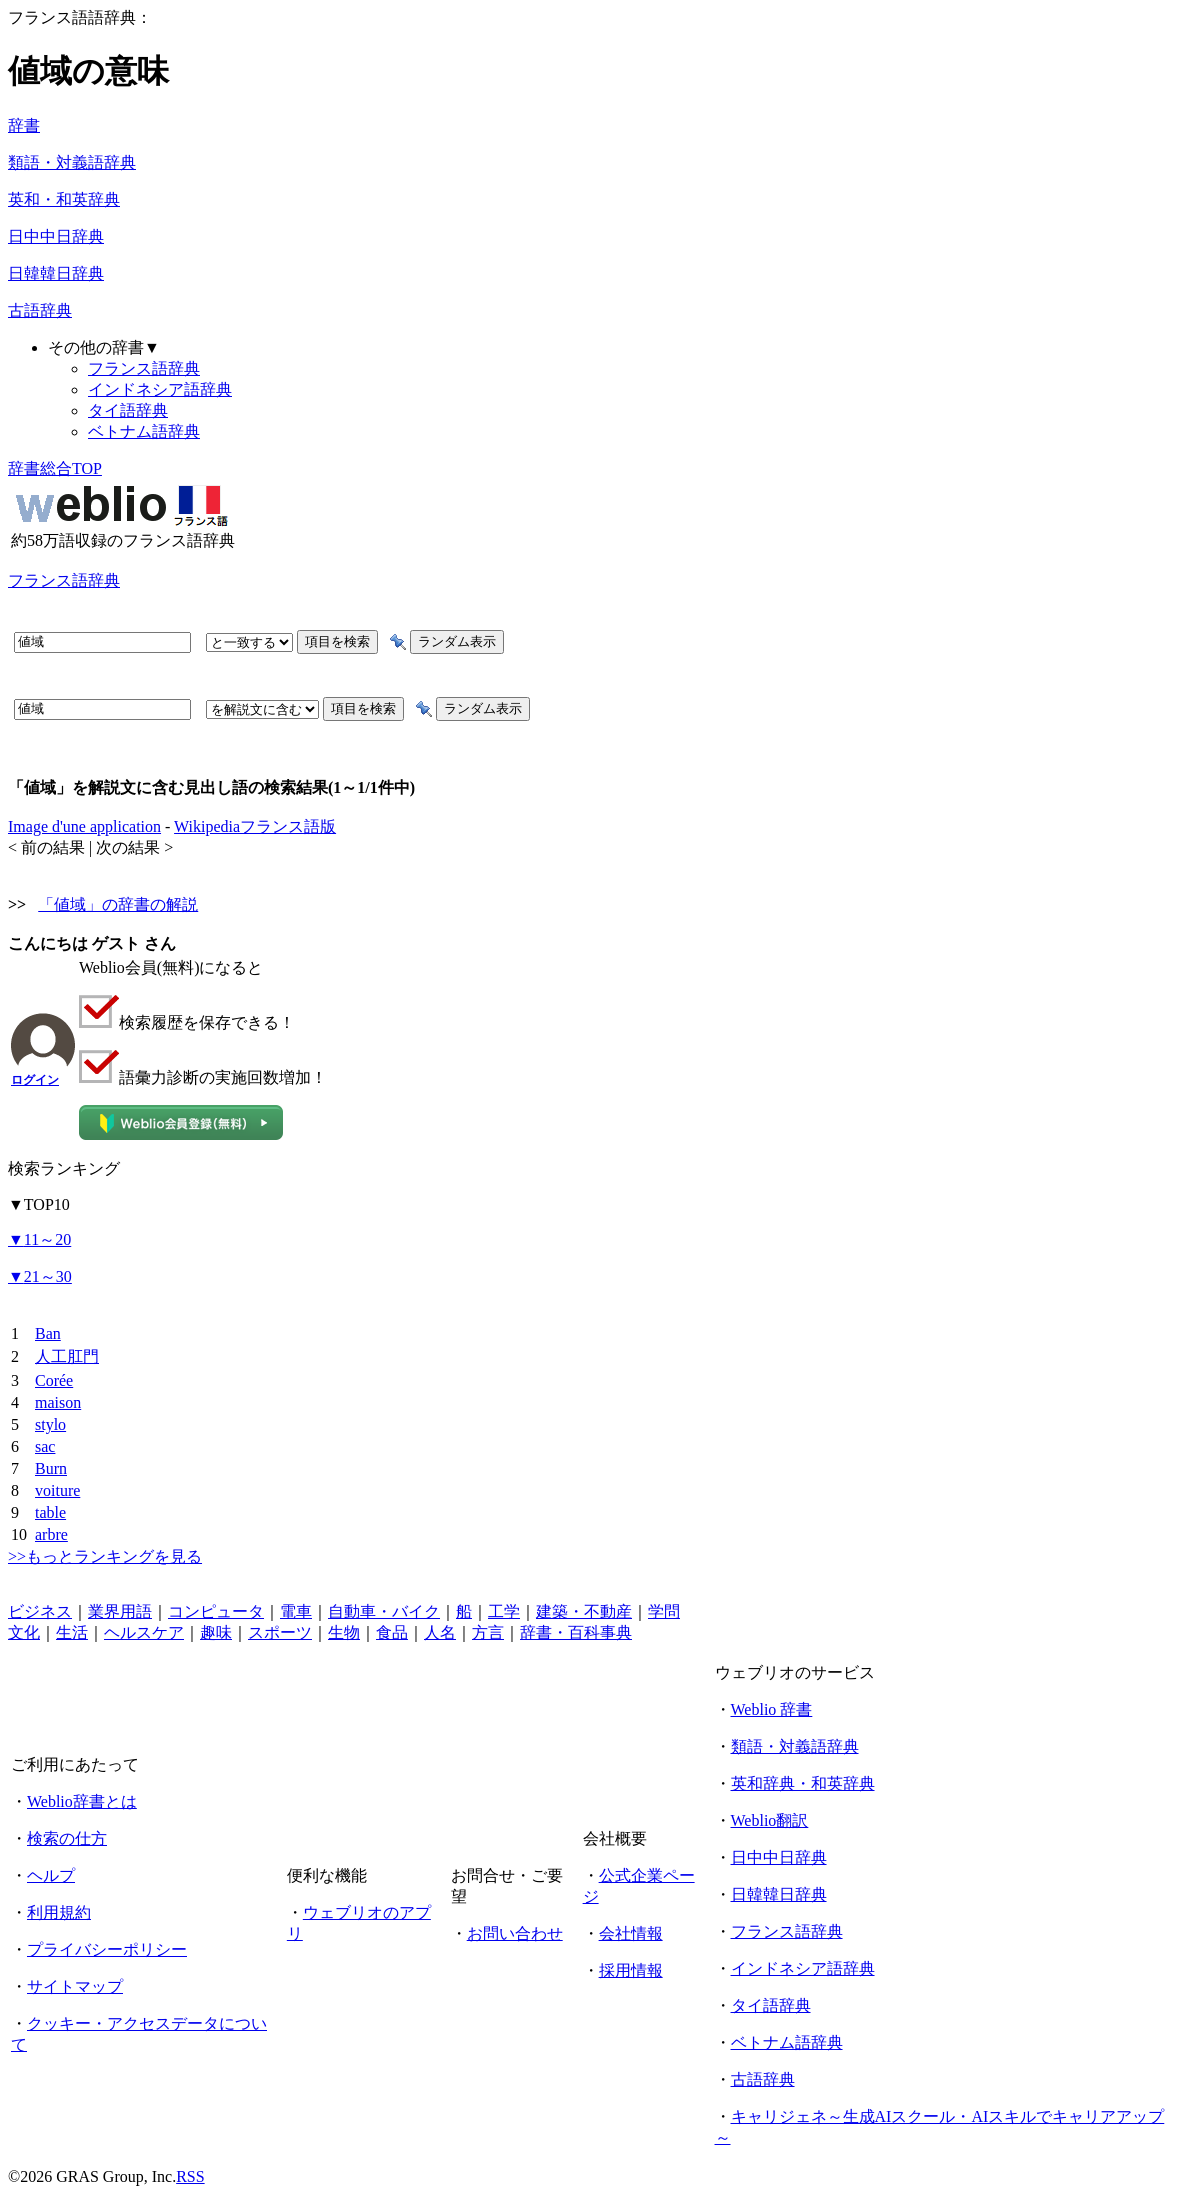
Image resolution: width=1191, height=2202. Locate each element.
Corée (54, 1380)
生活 (72, 1632)
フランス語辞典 (144, 368)
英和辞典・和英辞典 (803, 1783)
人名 (440, 1632)
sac (45, 1446)
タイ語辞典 (128, 410)
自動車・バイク (384, 1611)
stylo (50, 1424)
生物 (344, 1632)
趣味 (216, 1632)
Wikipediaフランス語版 (255, 826)
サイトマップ (75, 1986)
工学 (504, 1611)
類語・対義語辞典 (72, 162)
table (50, 1512)
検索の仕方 (67, 1838)
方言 (488, 1632)
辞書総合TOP (55, 468)
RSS (190, 2176)
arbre (51, 1534)
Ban (48, 1333)
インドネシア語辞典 (160, 389)
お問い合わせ (515, 1933)
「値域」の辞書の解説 (118, 904)
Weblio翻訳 (770, 1820)
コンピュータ (216, 1611)
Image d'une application (84, 826)
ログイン (35, 1080)
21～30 (40, 1276)
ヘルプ (51, 1875)
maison (58, 1402)
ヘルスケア (144, 1632)
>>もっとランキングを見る (105, 1556)
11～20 (39, 1239)
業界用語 (120, 1611)
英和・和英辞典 (64, 199)
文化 (24, 1632)
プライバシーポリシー (107, 1949)
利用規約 (59, 1912)
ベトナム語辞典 (144, 431)
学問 (664, 1611)
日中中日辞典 (56, 236)
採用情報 (631, 1970)
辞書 (24, 125)
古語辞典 (40, 310)
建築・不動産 (584, 1611)
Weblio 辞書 (772, 1709)
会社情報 (631, 1933)
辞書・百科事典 (576, 1632)
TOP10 (39, 1204)
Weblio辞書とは (82, 1801)
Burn (51, 1468)
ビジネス (40, 1611)
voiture (57, 1490)
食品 (392, 1632)
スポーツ (280, 1632)
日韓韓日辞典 (56, 273)
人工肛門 (67, 1356)
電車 (296, 1611)
